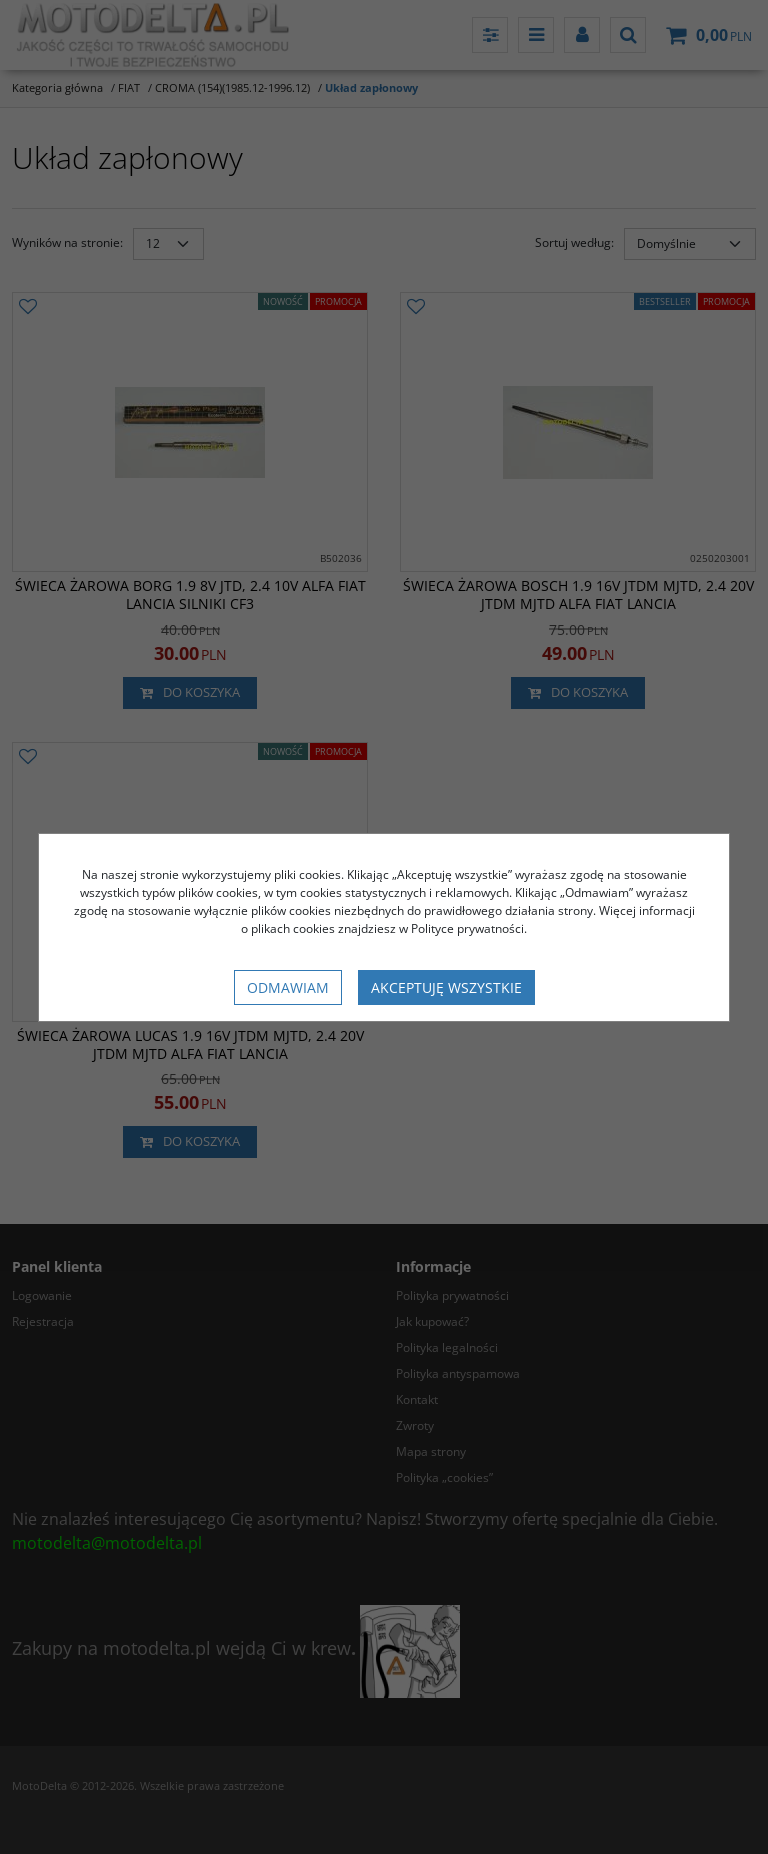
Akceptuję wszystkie (446, 987)
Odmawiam (288, 987)
